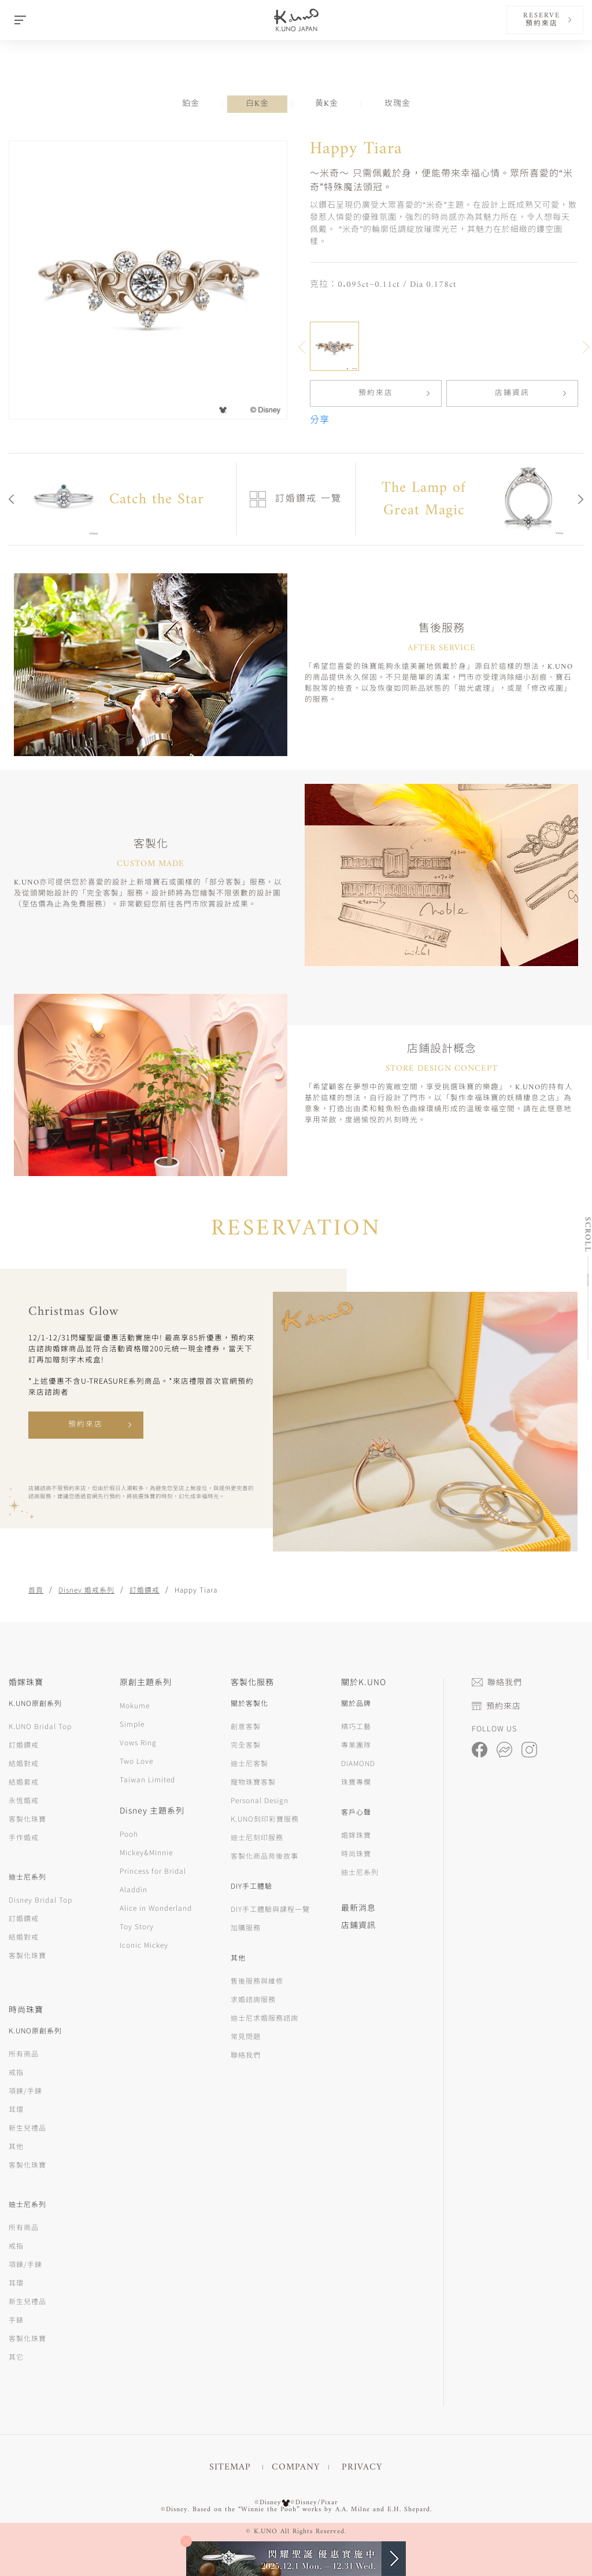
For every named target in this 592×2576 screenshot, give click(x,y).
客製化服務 (252, 1681)
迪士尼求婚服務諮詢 (264, 2017)
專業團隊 (356, 1744)
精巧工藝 (356, 1726)
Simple (132, 1724)
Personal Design (259, 1800)
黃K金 (326, 104)
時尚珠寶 (356, 1853)
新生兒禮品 (27, 2127)
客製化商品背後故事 (264, 1855)
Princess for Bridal (153, 1870)
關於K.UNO (363, 1681)
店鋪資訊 (512, 393)
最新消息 (358, 1907)
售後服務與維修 (257, 1980)
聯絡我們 (246, 2054)
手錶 (16, 2319)
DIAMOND (358, 1763)
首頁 (35, 1589)
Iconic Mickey (144, 1944)
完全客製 (246, 1744)
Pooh (129, 1833)
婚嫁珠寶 (356, 1835)
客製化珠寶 (27, 1818)
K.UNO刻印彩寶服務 (265, 1818)
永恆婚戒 (24, 1800)
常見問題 (246, 2036)
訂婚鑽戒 (145, 1589)
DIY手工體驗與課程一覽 (270, 1909)
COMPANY (296, 2467)
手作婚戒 (24, 1837)
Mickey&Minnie (146, 1852)
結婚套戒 (24, 1781)
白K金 (257, 104)
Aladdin (133, 1889)
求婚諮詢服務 (253, 1999)
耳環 (16, 2109)
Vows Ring (138, 1742)
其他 (16, 2146)
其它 (16, 2356)
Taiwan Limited (147, 1779)
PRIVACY (362, 2467)
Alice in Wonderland (156, 1907)
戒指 (16, 2072)
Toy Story (137, 1926)
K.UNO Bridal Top (40, 1726)
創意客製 (246, 1726)
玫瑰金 (397, 104)
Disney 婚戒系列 (86, 1589)
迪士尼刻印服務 (257, 1837)
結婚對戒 (24, 1763)
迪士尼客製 (249, 1763)
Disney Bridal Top (40, 1899)
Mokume (135, 1705)
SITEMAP (230, 2467)
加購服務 (246, 1927)
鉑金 (190, 104)
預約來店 (375, 393)
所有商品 (24, 2053)
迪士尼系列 (360, 1872)
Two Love (136, 1761)
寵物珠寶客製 (253, 1781)
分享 (320, 420)
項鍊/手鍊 (25, 2090)
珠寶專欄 (356, 1781)
